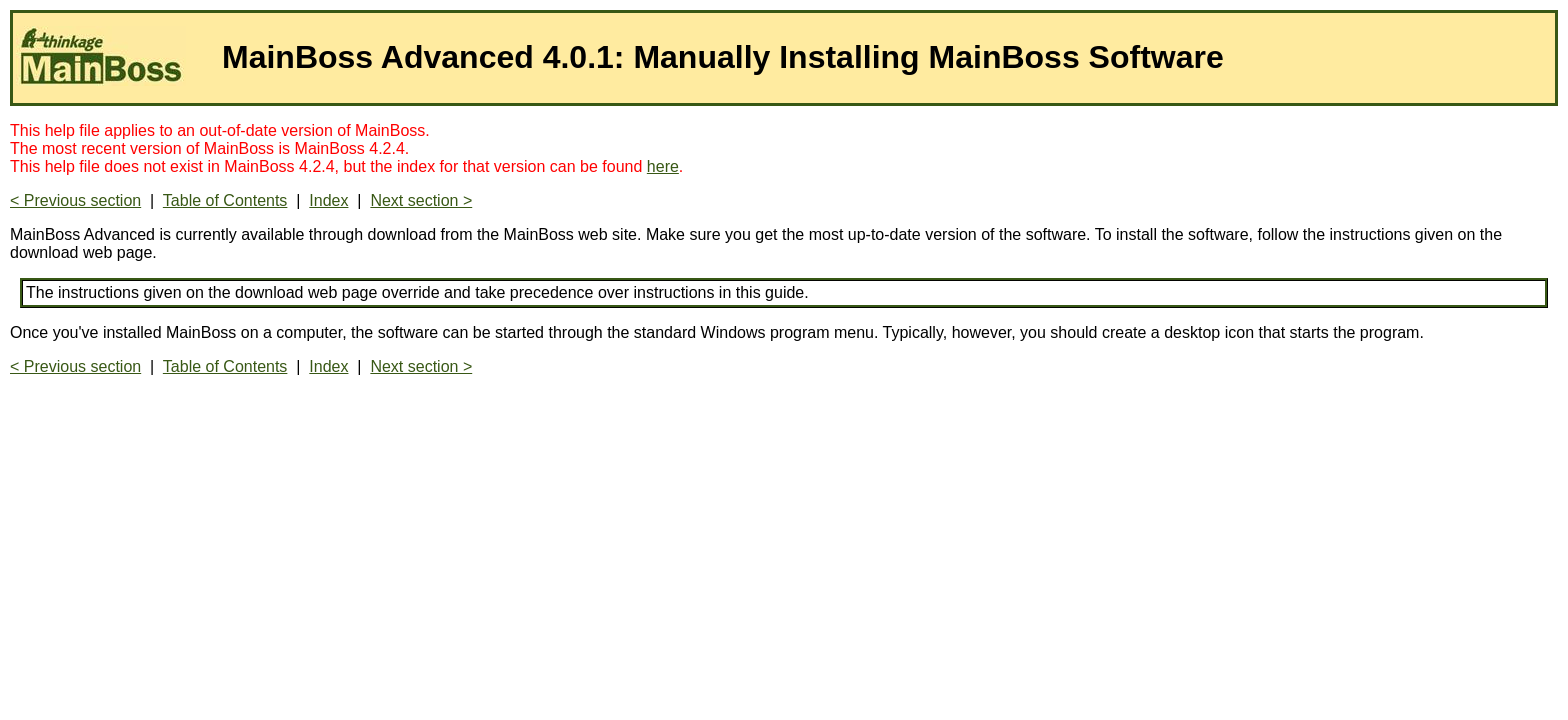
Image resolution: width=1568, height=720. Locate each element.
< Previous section (75, 200)
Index (328, 200)
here (663, 166)
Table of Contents (225, 200)
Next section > (421, 200)
